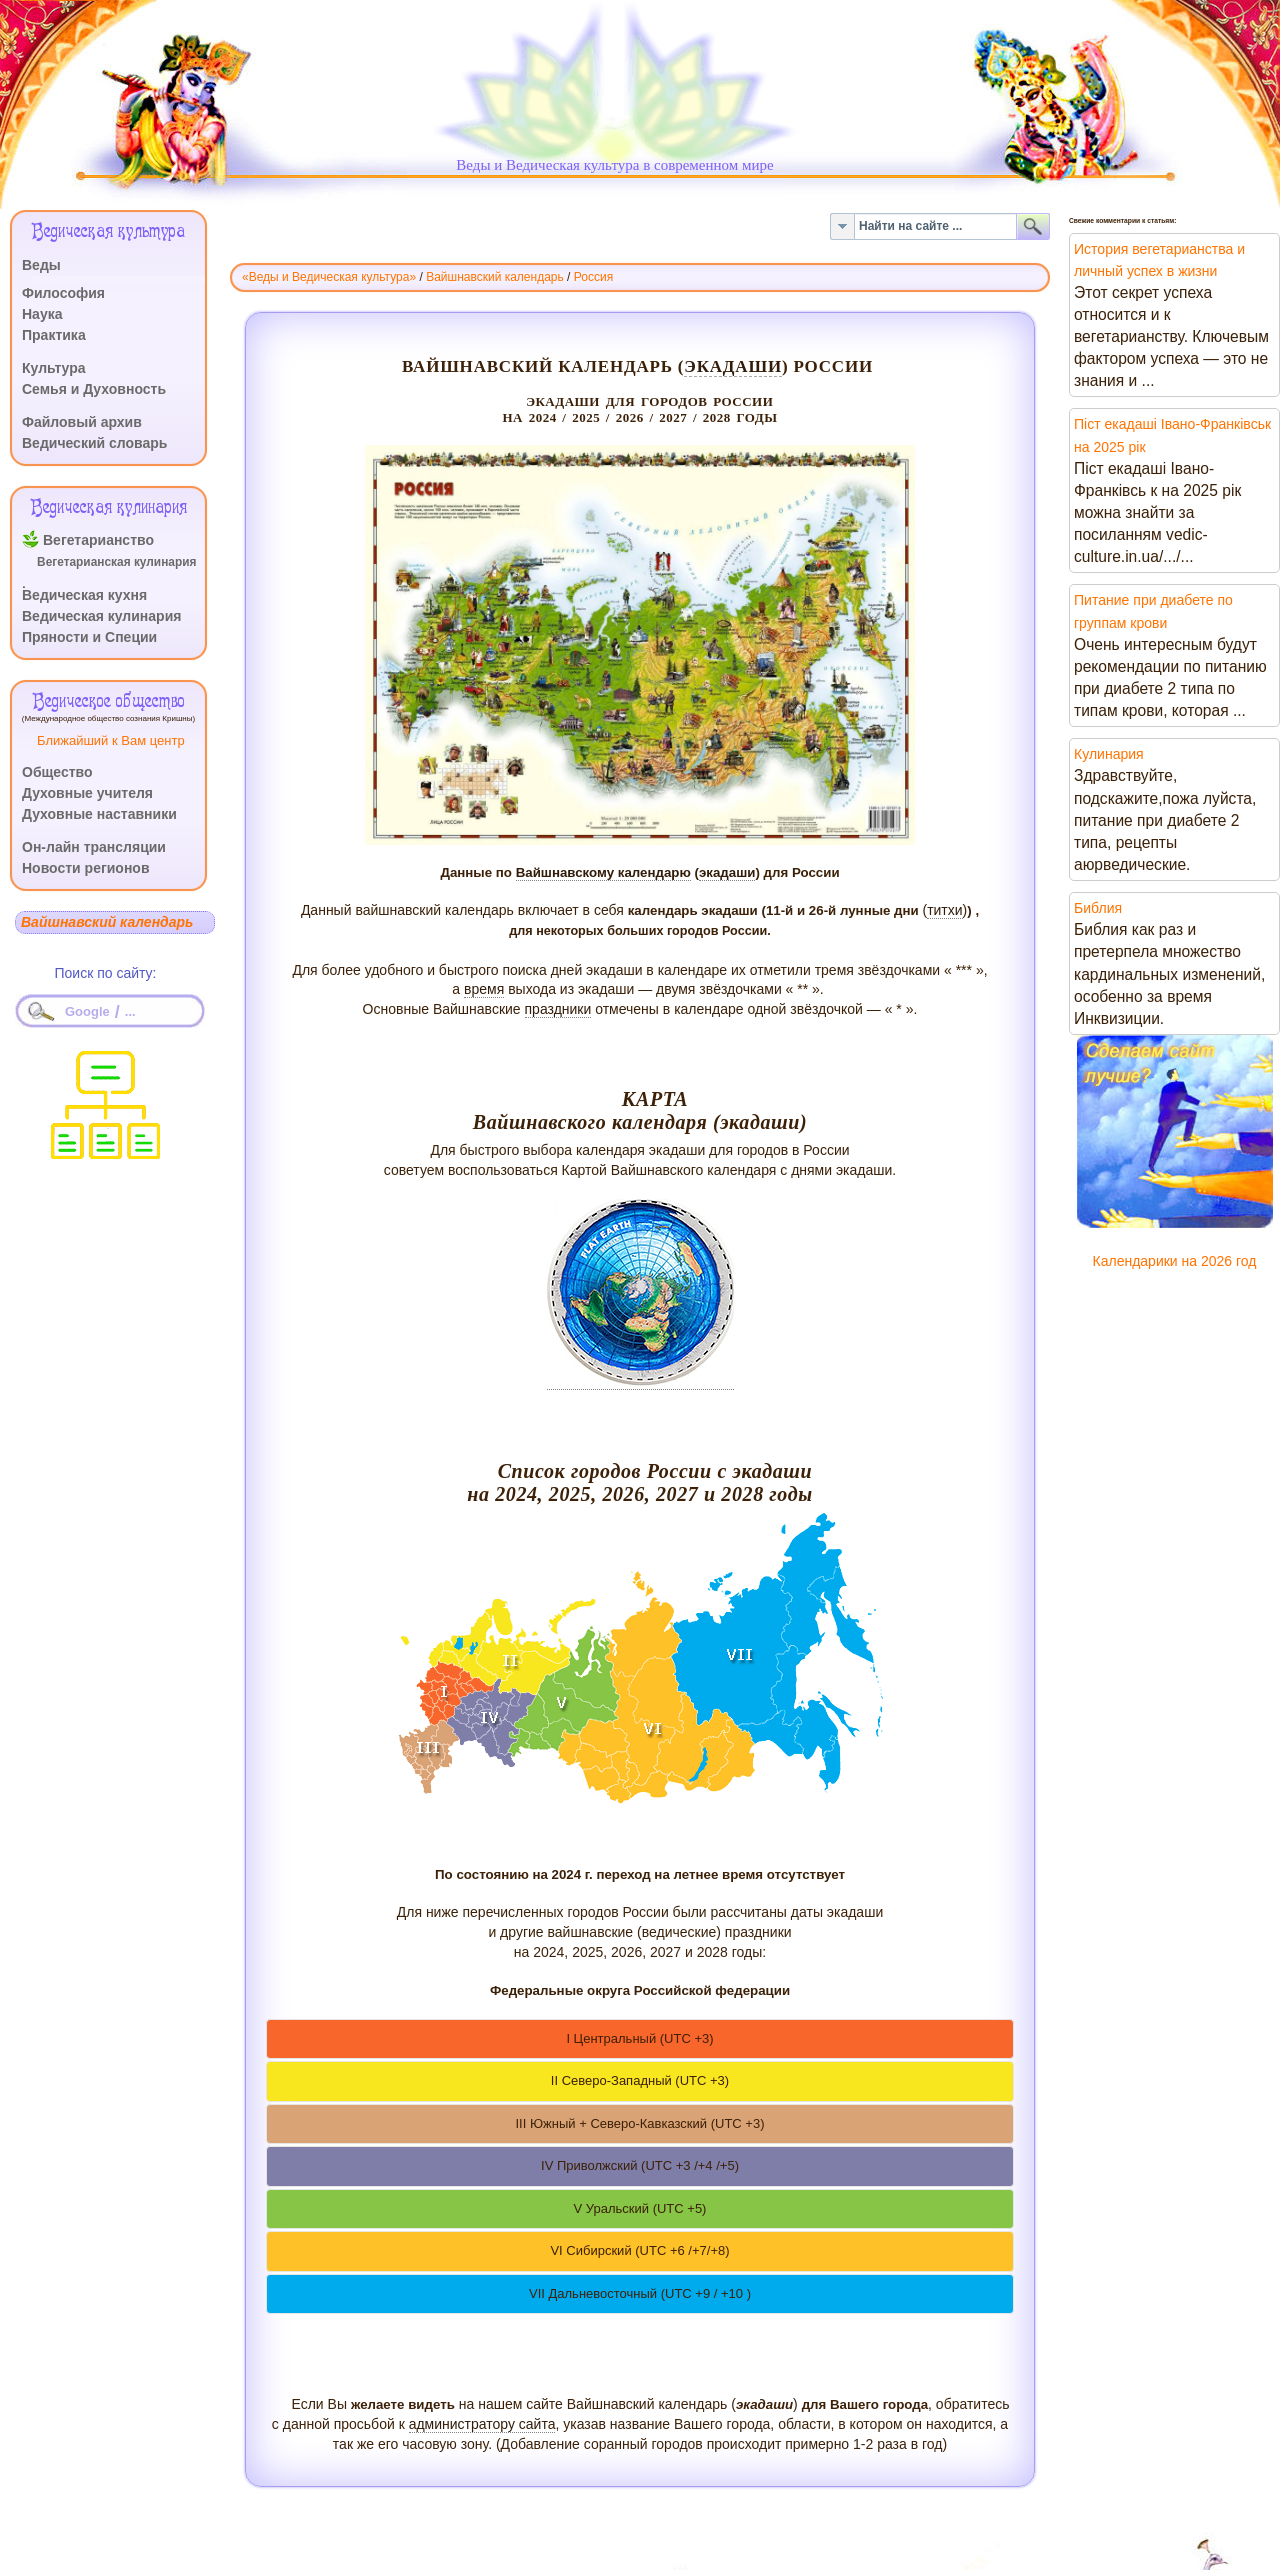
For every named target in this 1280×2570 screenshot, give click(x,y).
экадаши (733, 366)
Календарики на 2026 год (1175, 1261)
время (484, 989)
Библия (1098, 908)
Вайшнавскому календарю (603, 872)
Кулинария (1109, 754)
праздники (558, 1009)
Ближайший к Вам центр (111, 740)
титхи (944, 910)
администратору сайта (482, 2424)
